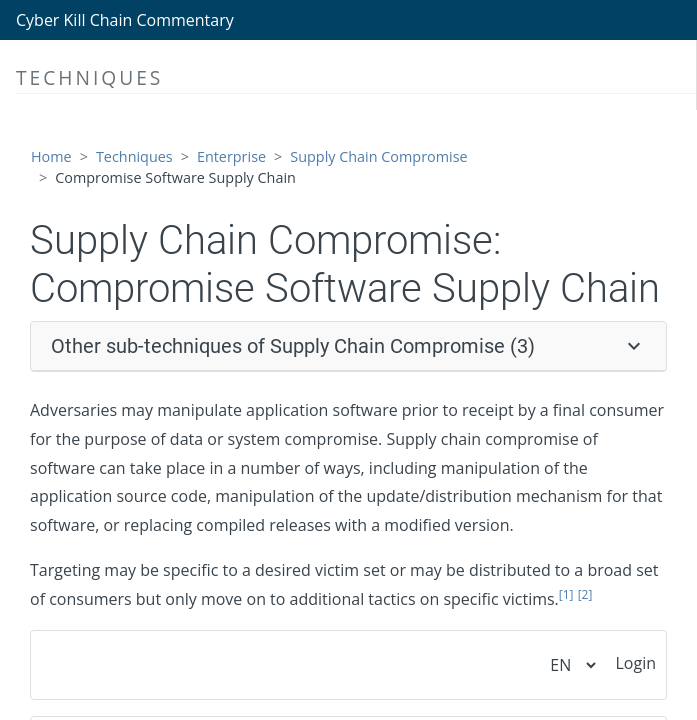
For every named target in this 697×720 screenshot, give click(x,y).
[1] (566, 594)
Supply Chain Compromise (378, 156)
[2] (585, 594)
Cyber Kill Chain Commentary (125, 20)
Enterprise (231, 156)
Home (51, 156)
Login (635, 663)
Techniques (134, 156)
